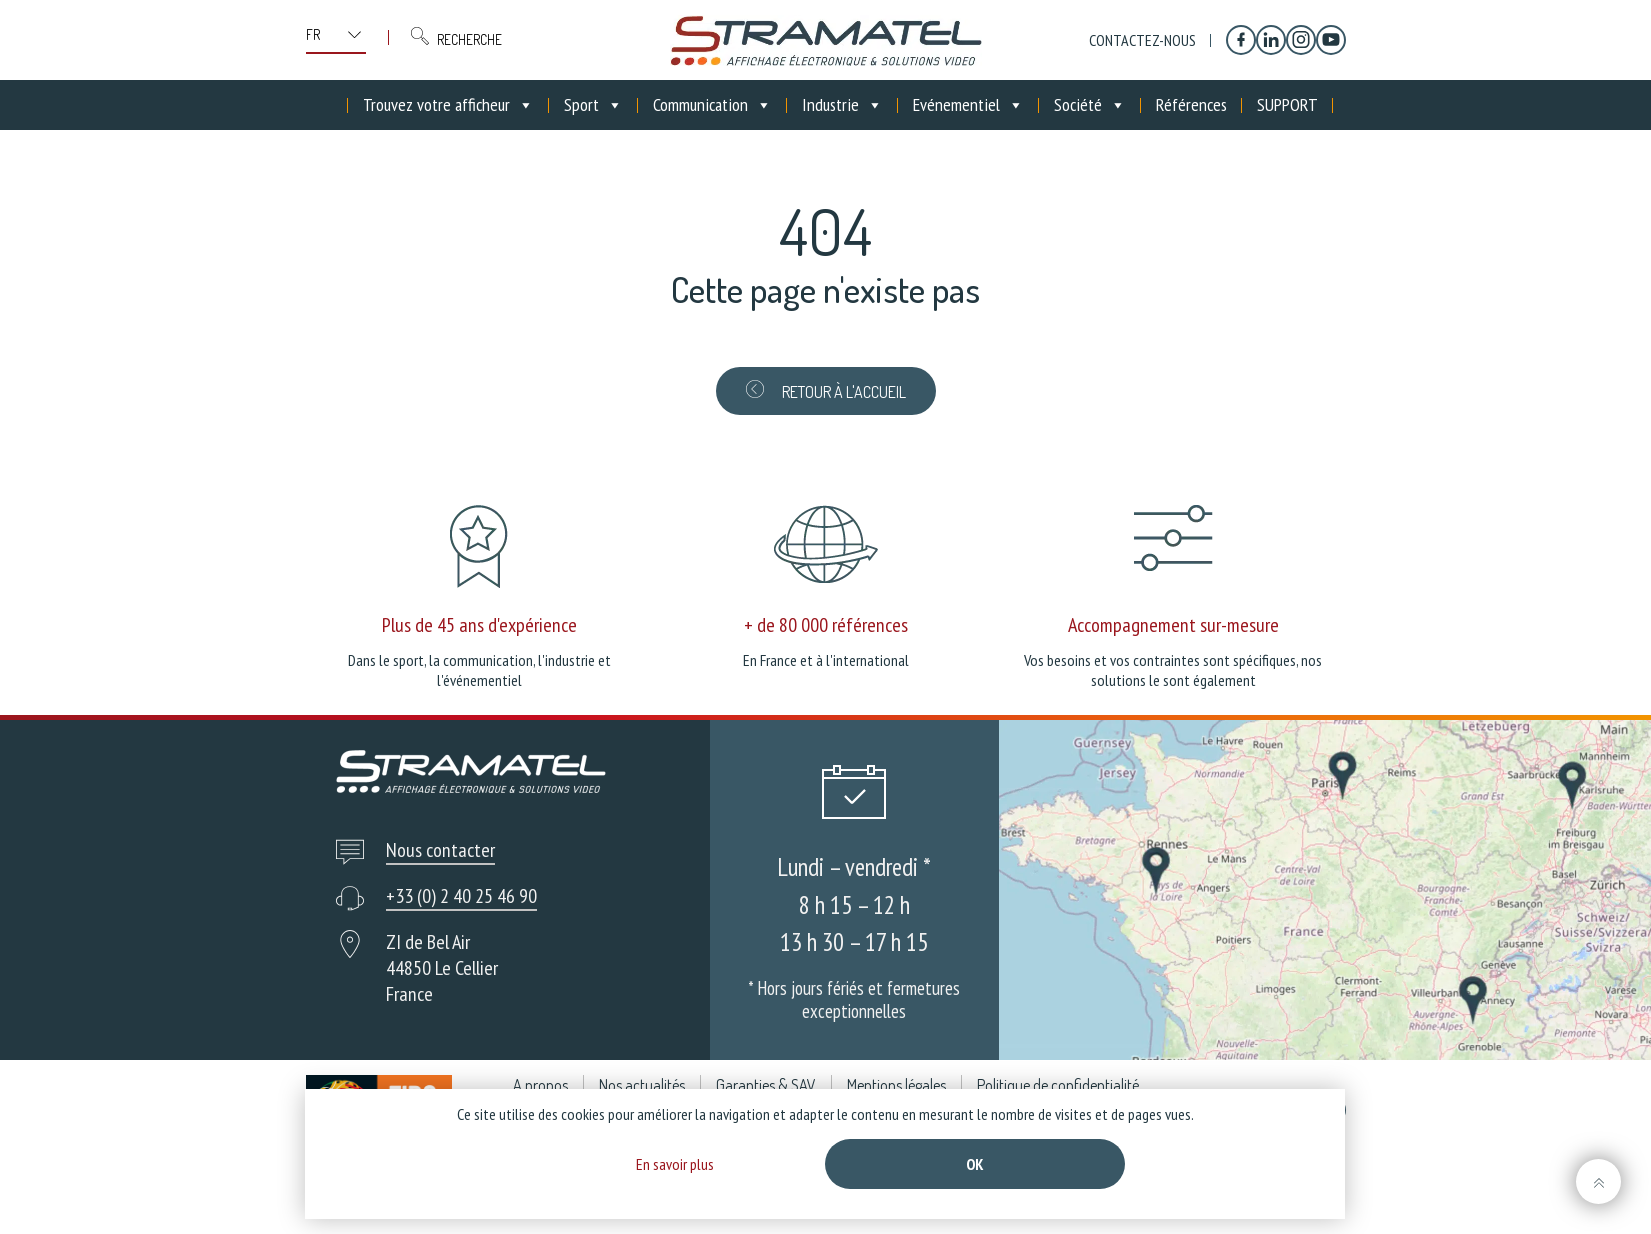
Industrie (842, 105)
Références (1191, 104)
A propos (540, 1085)
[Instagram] (1301, 40)
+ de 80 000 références (826, 625)
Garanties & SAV (766, 1085)
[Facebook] (1241, 40)
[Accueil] (333, 105)
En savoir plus (675, 1164)
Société (1090, 105)
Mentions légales (896, 1085)
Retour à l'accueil (826, 391)
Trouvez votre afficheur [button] (448, 105)
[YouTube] (1331, 40)
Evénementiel (968, 105)
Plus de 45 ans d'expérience (479, 625)
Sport (593, 105)
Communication (712, 105)
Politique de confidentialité (1058, 1085)
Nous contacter (440, 850)
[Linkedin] (1271, 40)
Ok (975, 1164)
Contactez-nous (1142, 40)
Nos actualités (642, 1085)
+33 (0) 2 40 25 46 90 (461, 896)
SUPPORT (1287, 104)
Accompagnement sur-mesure (1173, 625)
